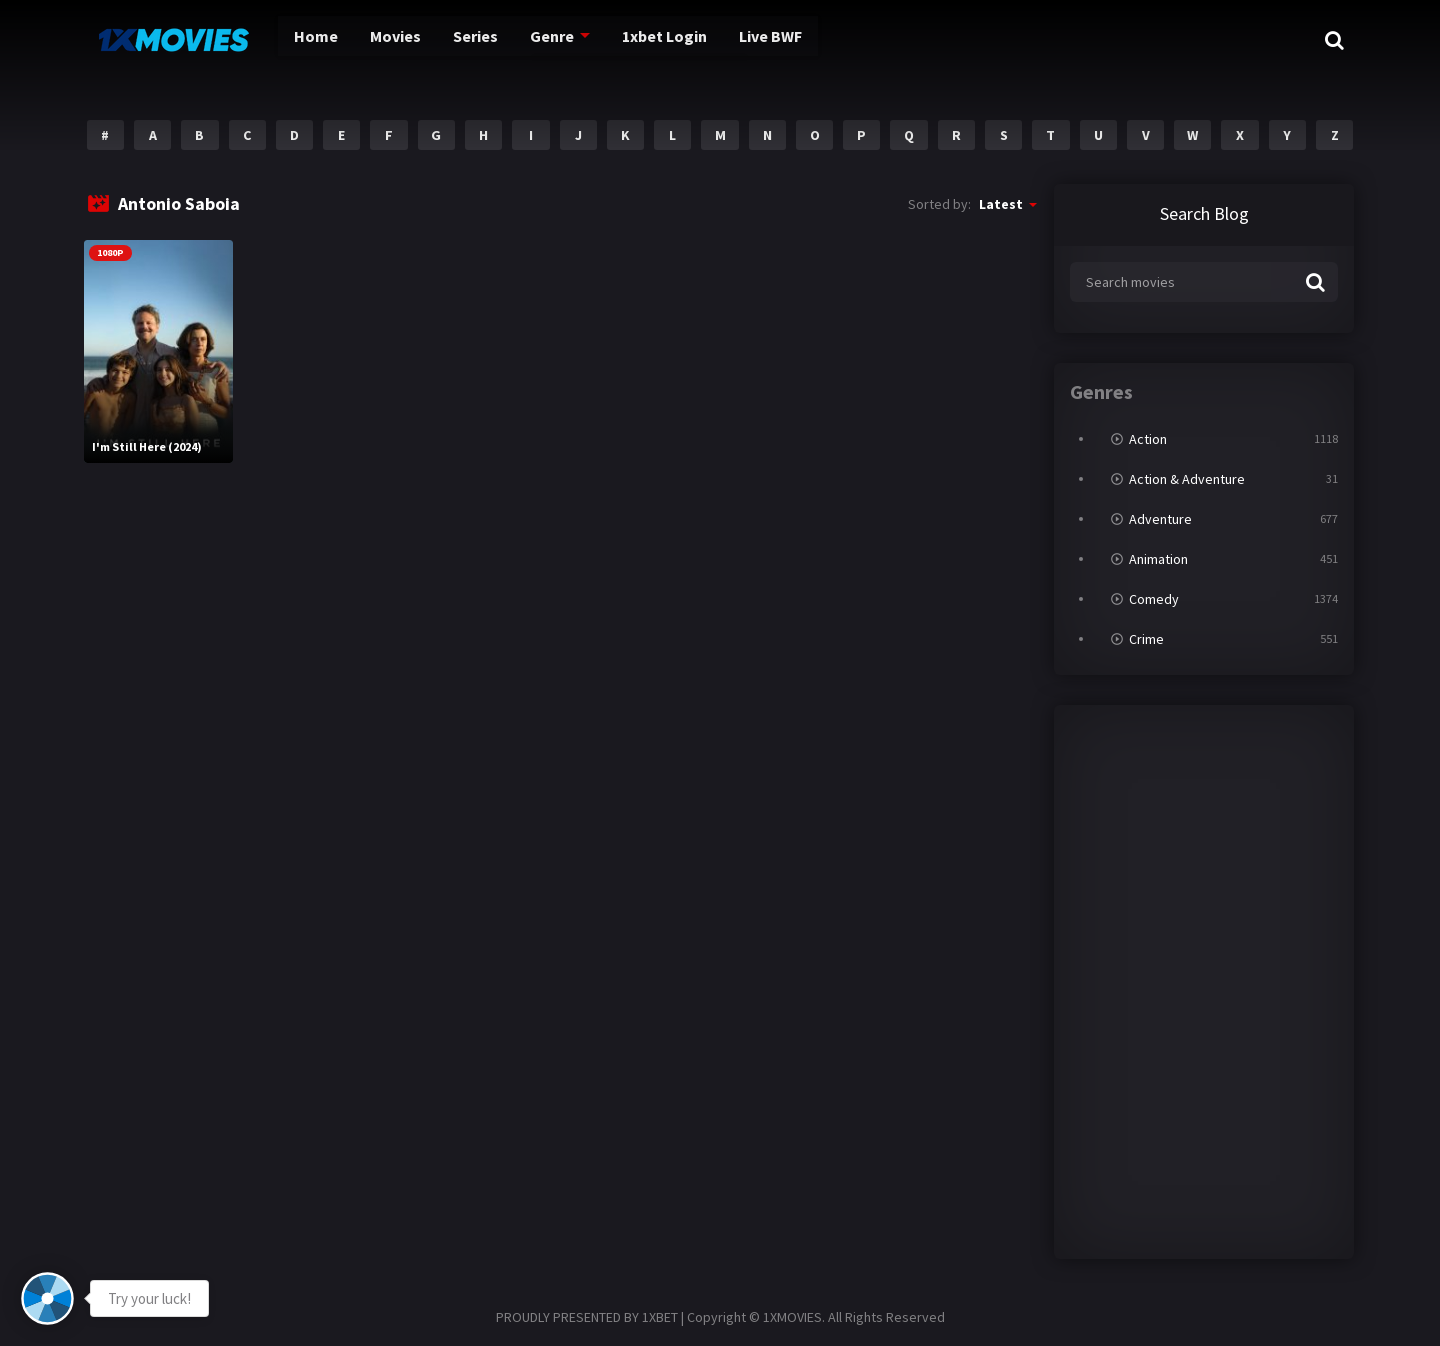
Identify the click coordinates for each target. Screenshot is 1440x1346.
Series (459, 39)
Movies (375, 39)
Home (294, 39)
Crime (1146, 639)
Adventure (1160, 519)
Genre (538, 39)
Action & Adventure (1187, 479)
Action (1148, 439)
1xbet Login (654, 39)
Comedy (1154, 599)
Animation (1158, 559)
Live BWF (767, 39)
